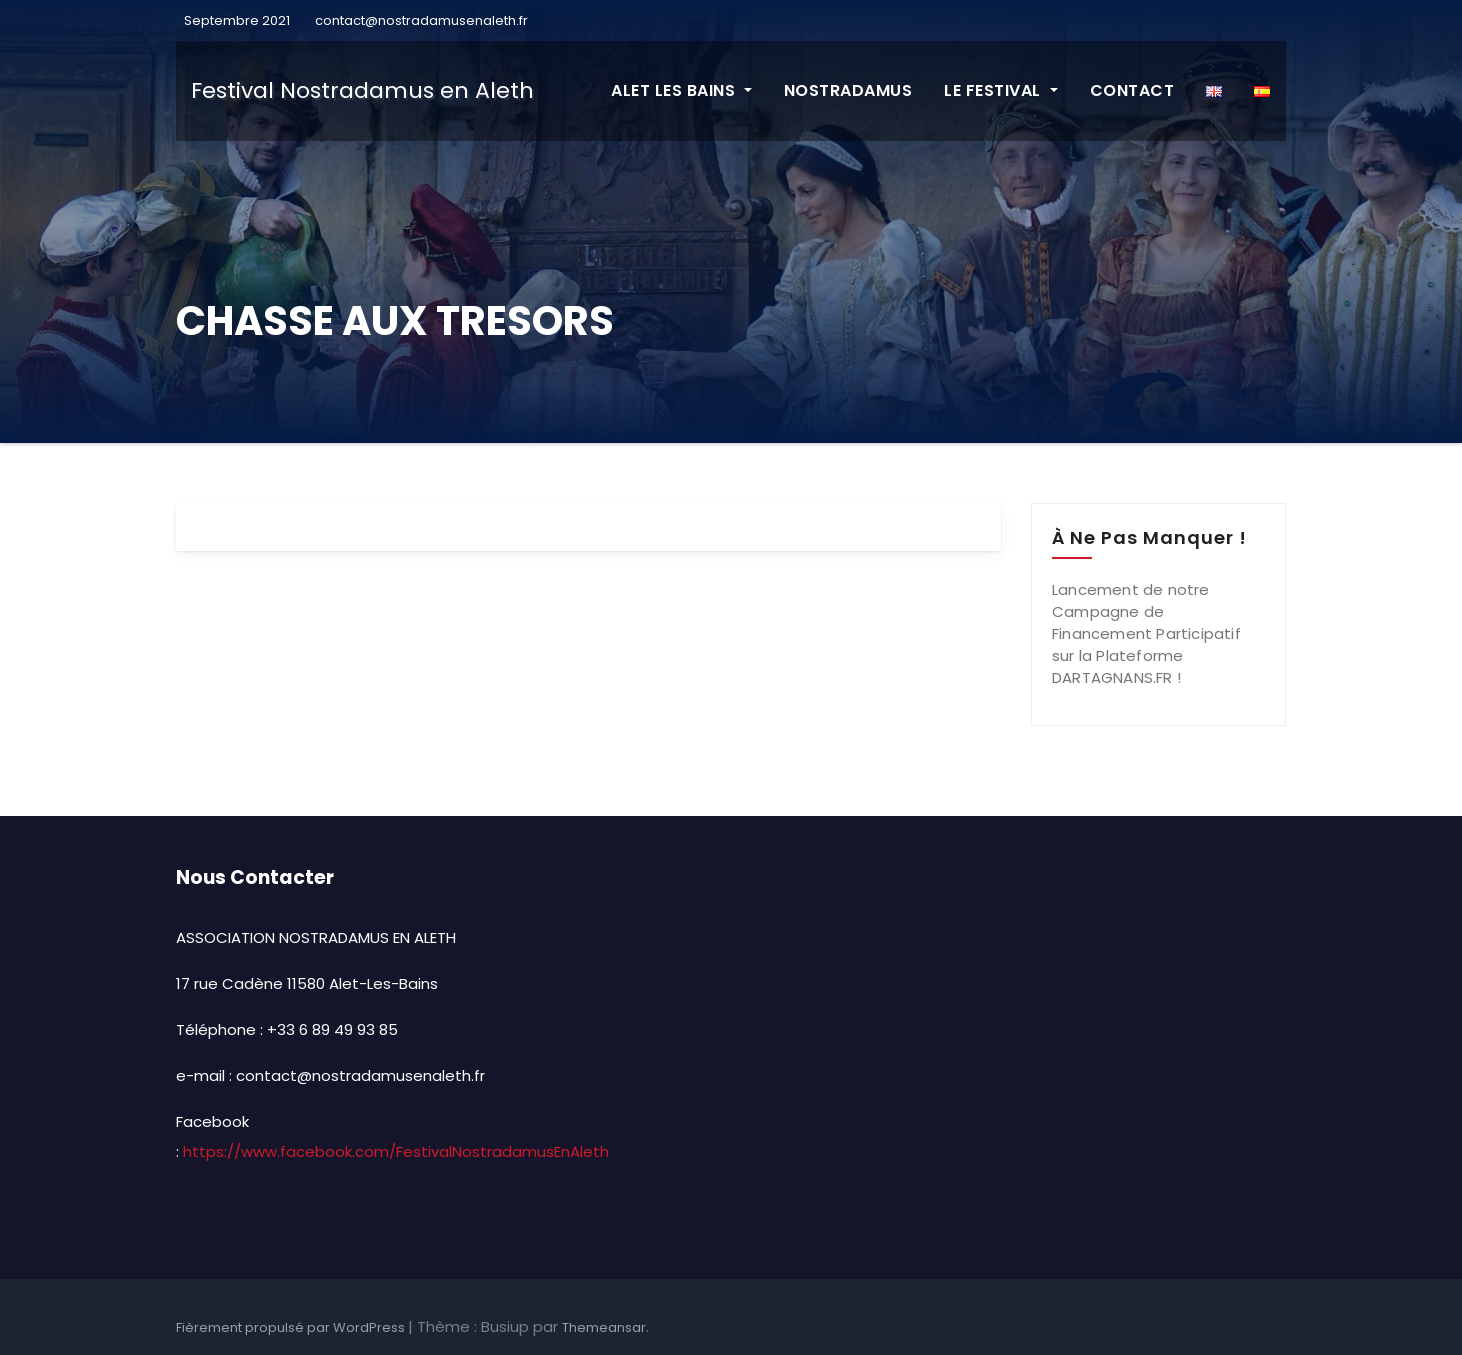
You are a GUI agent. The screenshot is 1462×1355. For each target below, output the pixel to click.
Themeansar (604, 1327)
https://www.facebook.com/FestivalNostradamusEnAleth (396, 1151)
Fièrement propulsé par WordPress (292, 1327)
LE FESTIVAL (1000, 90)
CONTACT (1132, 90)
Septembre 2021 (235, 20)
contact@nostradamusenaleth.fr (421, 20)
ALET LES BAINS (681, 90)
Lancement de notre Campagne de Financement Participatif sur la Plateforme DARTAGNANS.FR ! (1146, 633)
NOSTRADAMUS (848, 90)
